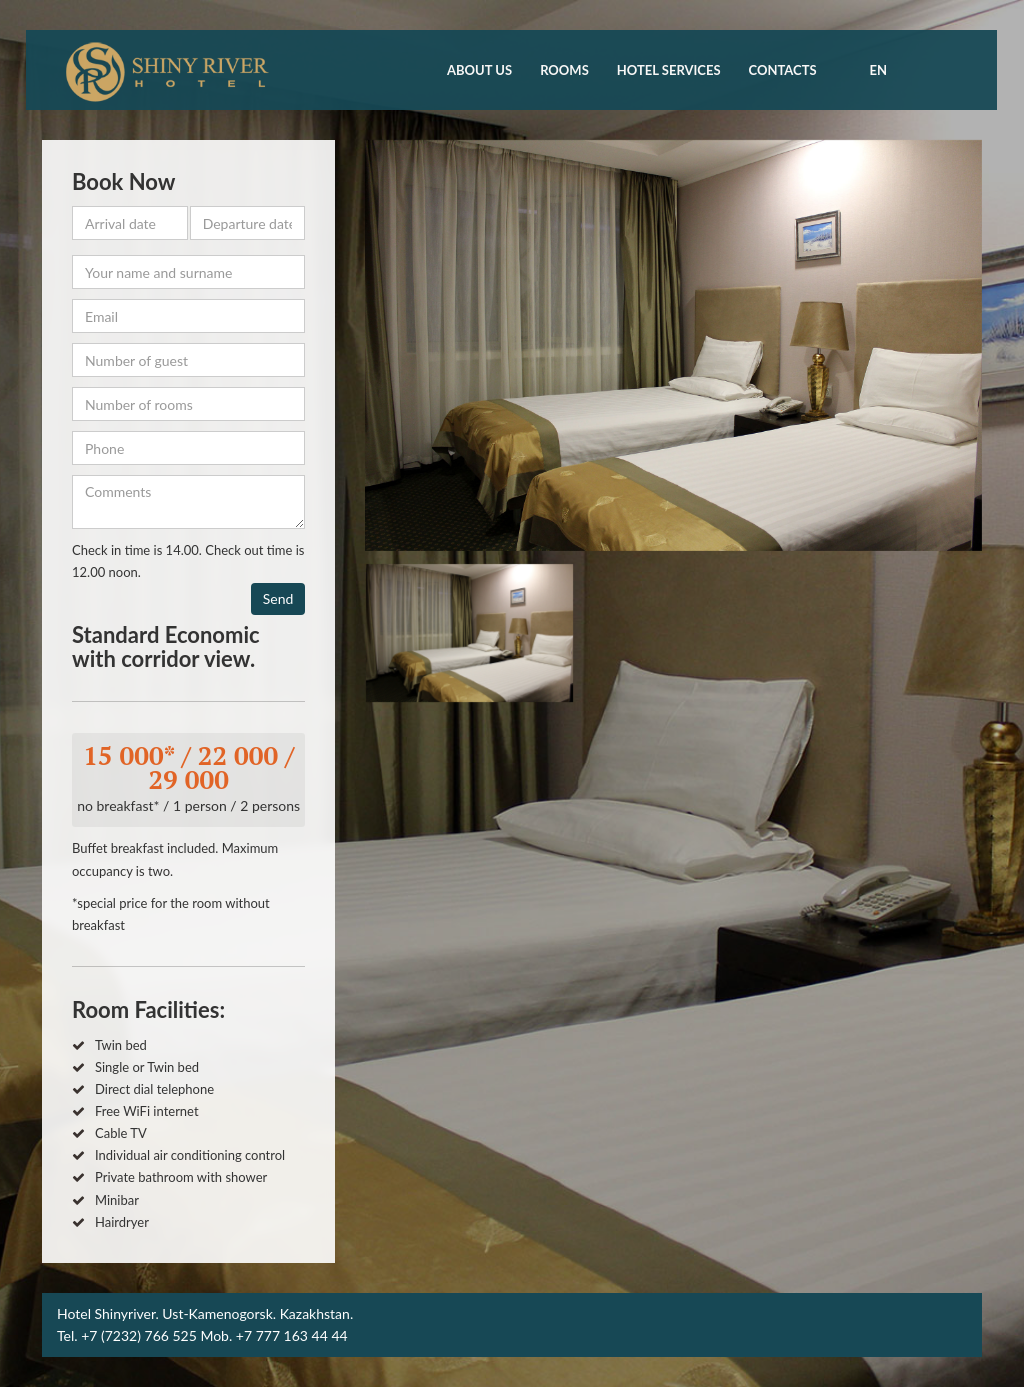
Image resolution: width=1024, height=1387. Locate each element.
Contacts (783, 70)
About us (479, 70)
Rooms (564, 70)
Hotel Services (669, 70)
